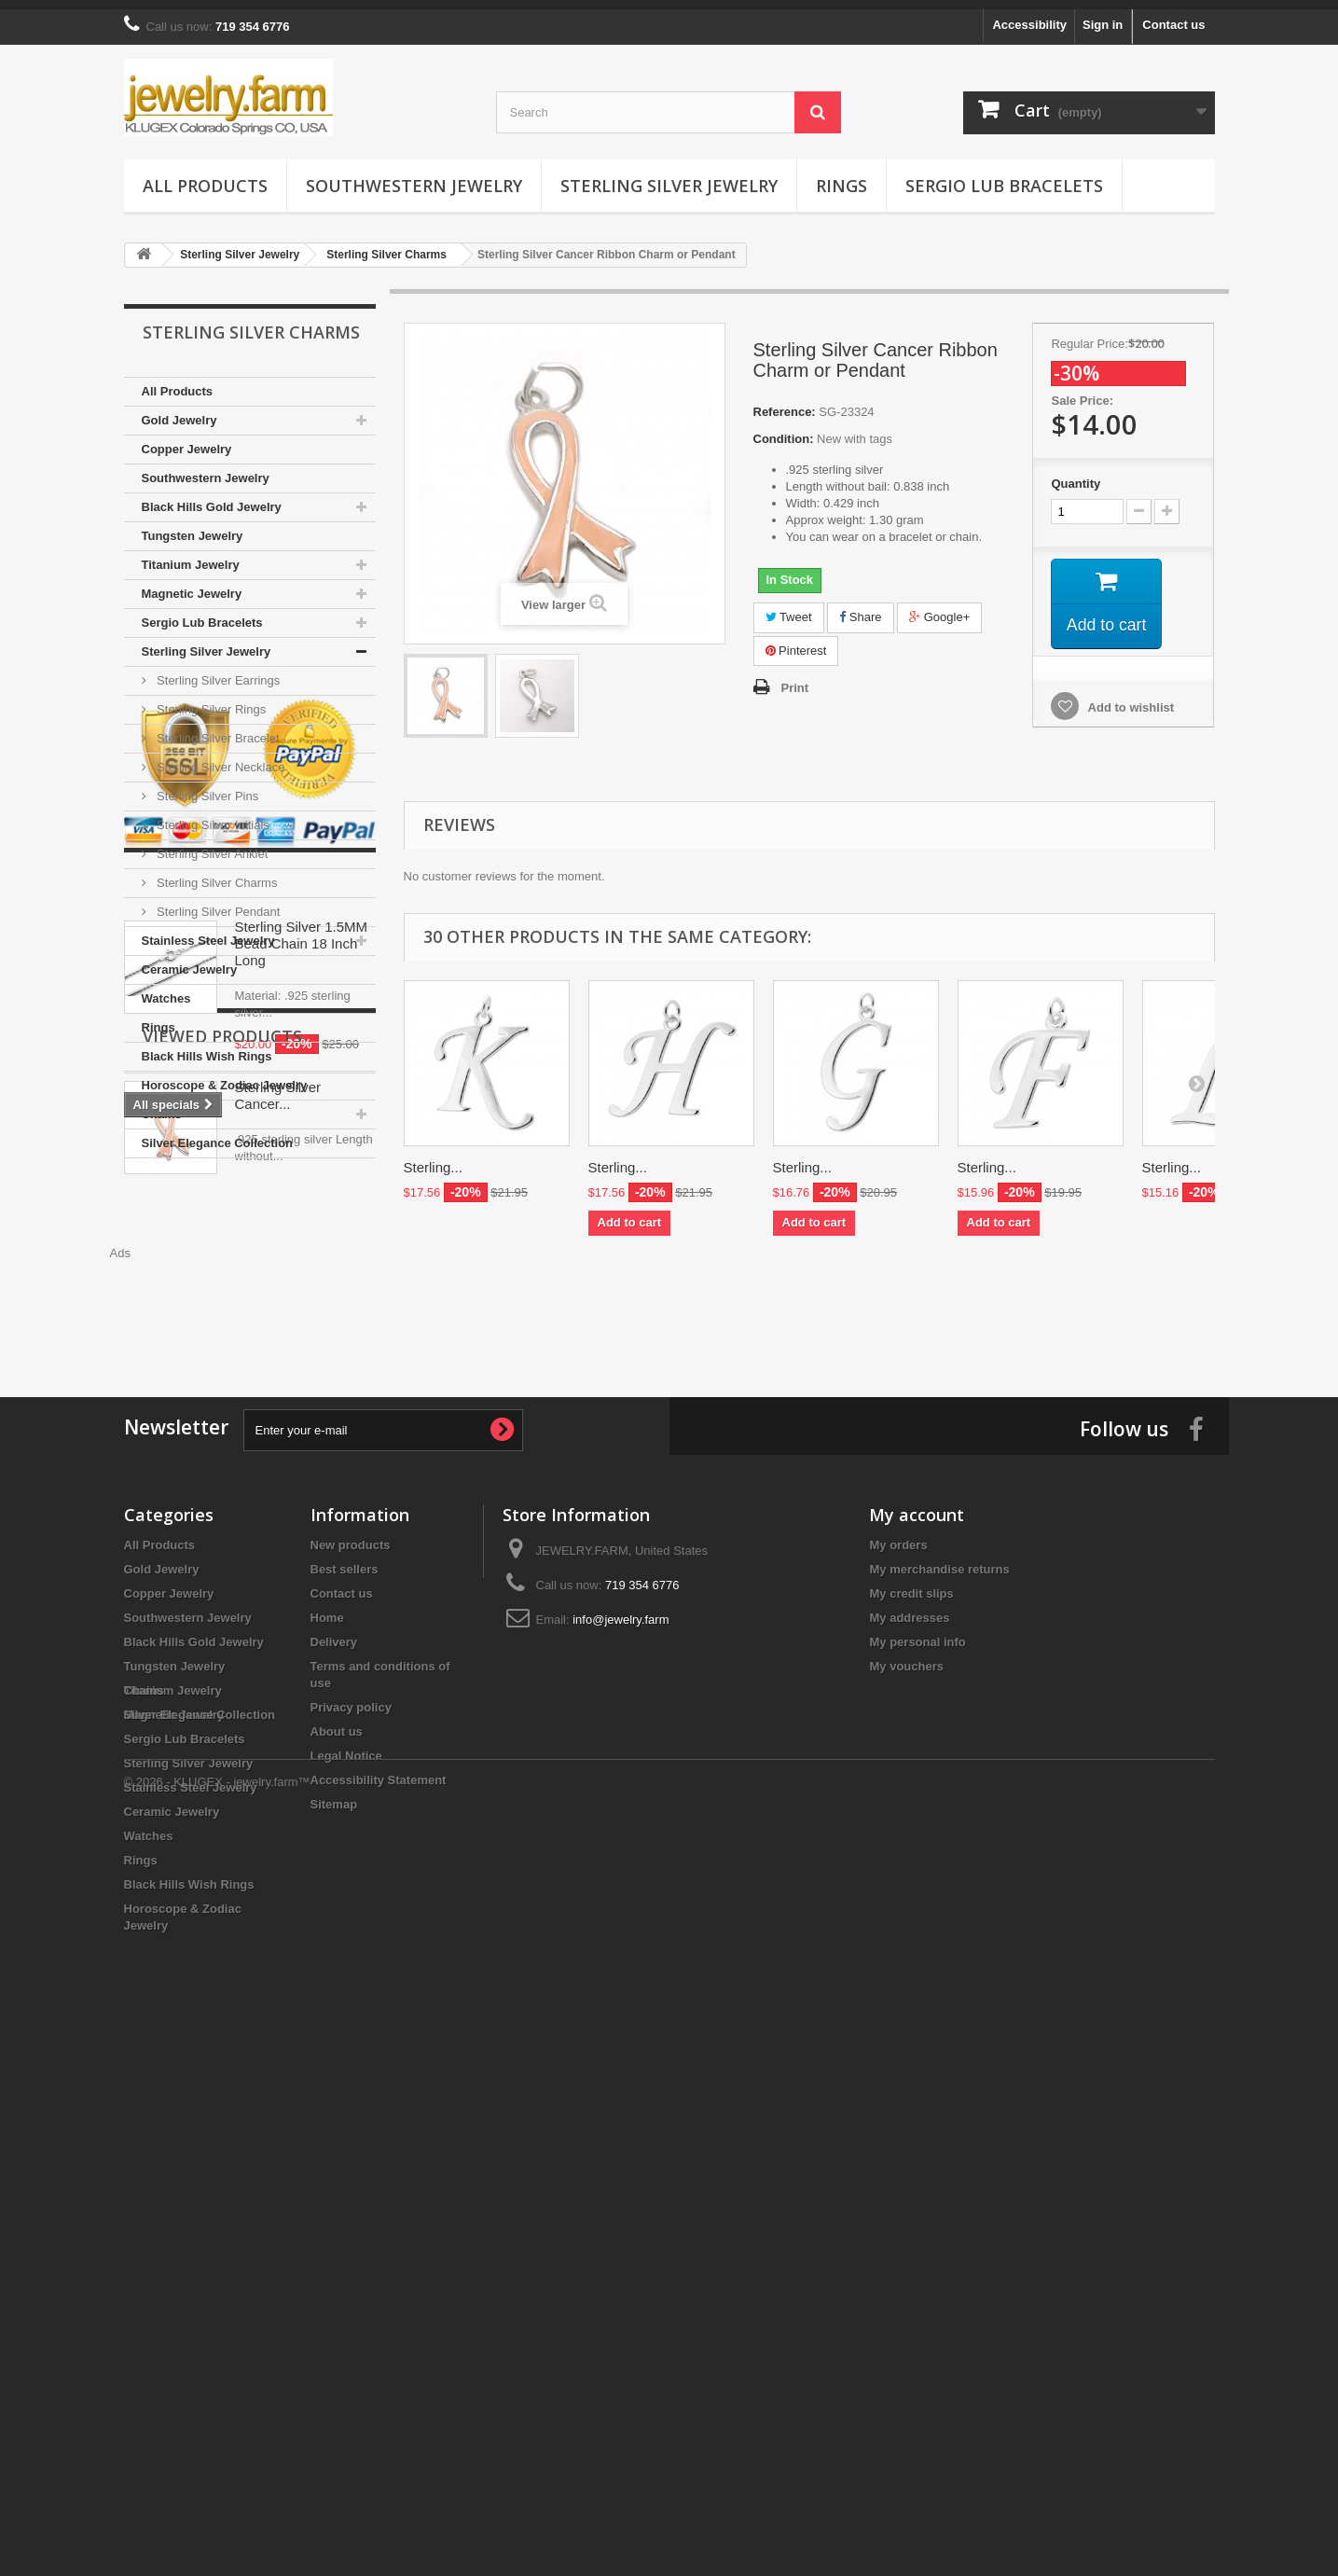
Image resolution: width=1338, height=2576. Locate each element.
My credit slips (911, 2069)
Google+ (939, 608)
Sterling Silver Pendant (217, 902)
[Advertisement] (809, 1294)
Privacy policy (351, 2183)
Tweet (789, 608)
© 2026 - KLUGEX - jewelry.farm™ (217, 2525)
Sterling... (433, 1158)
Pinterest (796, 641)
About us (336, 2207)
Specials (181, 1359)
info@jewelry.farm (620, 2095)
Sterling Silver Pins (206, 787)
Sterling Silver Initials (211, 816)
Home (327, 2093)
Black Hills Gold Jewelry (212, 498)
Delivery (334, 2118)
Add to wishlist (1129, 699)
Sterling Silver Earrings (217, 671)
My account (916, 1990)
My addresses (909, 2093)
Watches (166, 989)
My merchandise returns (939, 2045)
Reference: (784, 402)
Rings (841, 176)
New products (350, 2021)
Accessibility (1029, 15)
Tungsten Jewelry (192, 526)
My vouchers (906, 2142)
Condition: (783, 429)
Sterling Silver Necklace (219, 758)
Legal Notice (346, 2231)
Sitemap (334, 2280)
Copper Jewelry (187, 440)
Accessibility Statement (378, 2256)
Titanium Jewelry (191, 555)
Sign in (1103, 15)
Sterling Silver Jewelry (669, 176)
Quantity (1075, 474)
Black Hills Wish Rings (207, 1047)
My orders (898, 2021)
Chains (162, 1105)
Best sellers (344, 2045)
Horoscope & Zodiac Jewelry (225, 1076)
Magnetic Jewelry (192, 584)
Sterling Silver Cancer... (278, 1715)
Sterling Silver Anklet (211, 845)
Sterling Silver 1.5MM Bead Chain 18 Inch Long (301, 1426)
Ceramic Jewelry (190, 960)
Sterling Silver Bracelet (217, 729)
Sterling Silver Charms (216, 873)
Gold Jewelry (179, 411)
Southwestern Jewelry (414, 176)
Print (795, 679)
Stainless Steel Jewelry (208, 931)
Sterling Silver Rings (210, 700)
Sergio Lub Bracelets (1004, 176)
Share (860, 608)
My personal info (917, 2118)
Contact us (1173, 15)
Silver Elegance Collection (218, 1134)
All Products (205, 176)
